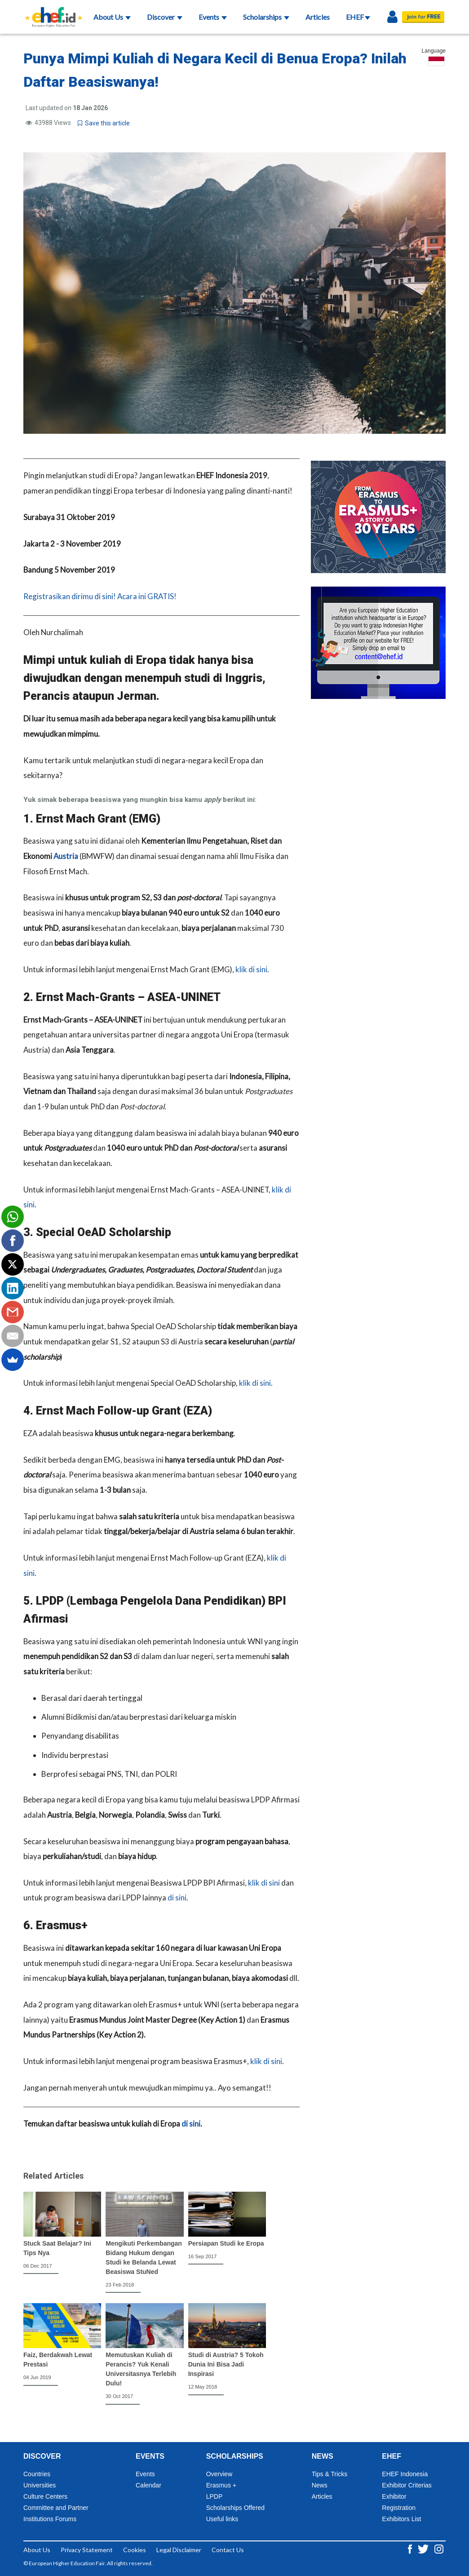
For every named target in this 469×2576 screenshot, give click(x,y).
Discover (164, 17)
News (319, 2485)
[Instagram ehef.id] (439, 2548)
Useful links (222, 2519)
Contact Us (228, 2550)
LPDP (214, 2496)
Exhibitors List (401, 2519)
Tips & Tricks (330, 2474)
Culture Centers (45, 2496)
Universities (39, 2485)
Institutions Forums (49, 2519)
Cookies (134, 2550)
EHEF (358, 17)
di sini (177, 1897)
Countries (36, 2474)
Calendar (148, 2485)
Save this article (104, 123)
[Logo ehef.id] (51, 11)
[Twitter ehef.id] (424, 2548)
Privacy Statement (87, 2550)
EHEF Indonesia (405, 2474)
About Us (112, 17)
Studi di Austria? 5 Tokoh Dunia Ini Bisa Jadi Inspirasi (226, 2364)
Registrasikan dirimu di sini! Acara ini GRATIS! (100, 596)
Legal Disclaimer (178, 2550)
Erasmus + (221, 2485)
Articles (317, 17)
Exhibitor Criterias (406, 2485)
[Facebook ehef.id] (411, 2548)
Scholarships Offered (235, 2507)
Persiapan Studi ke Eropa (226, 2243)
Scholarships (266, 17)
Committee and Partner (55, 2507)
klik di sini (251, 969)
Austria (65, 856)
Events (213, 17)
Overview (219, 2474)
